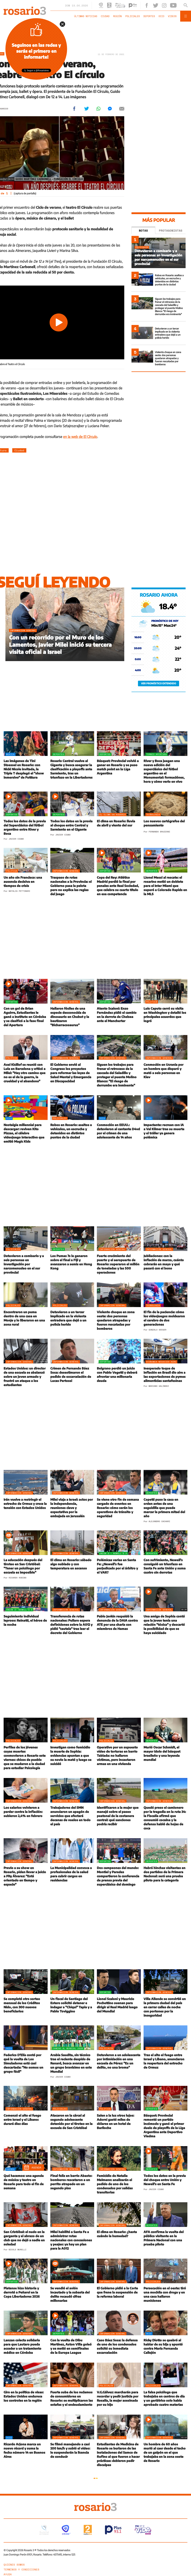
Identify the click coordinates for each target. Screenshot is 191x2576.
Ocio (161, 16)
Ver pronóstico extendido (158, 683)
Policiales (132, 16)
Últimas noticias (85, 16)
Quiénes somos (14, 2564)
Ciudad (105, 16)
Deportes (149, 16)
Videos (172, 16)
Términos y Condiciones (21, 2569)
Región (117, 16)
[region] (95, 37)
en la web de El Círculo (80, 436)
